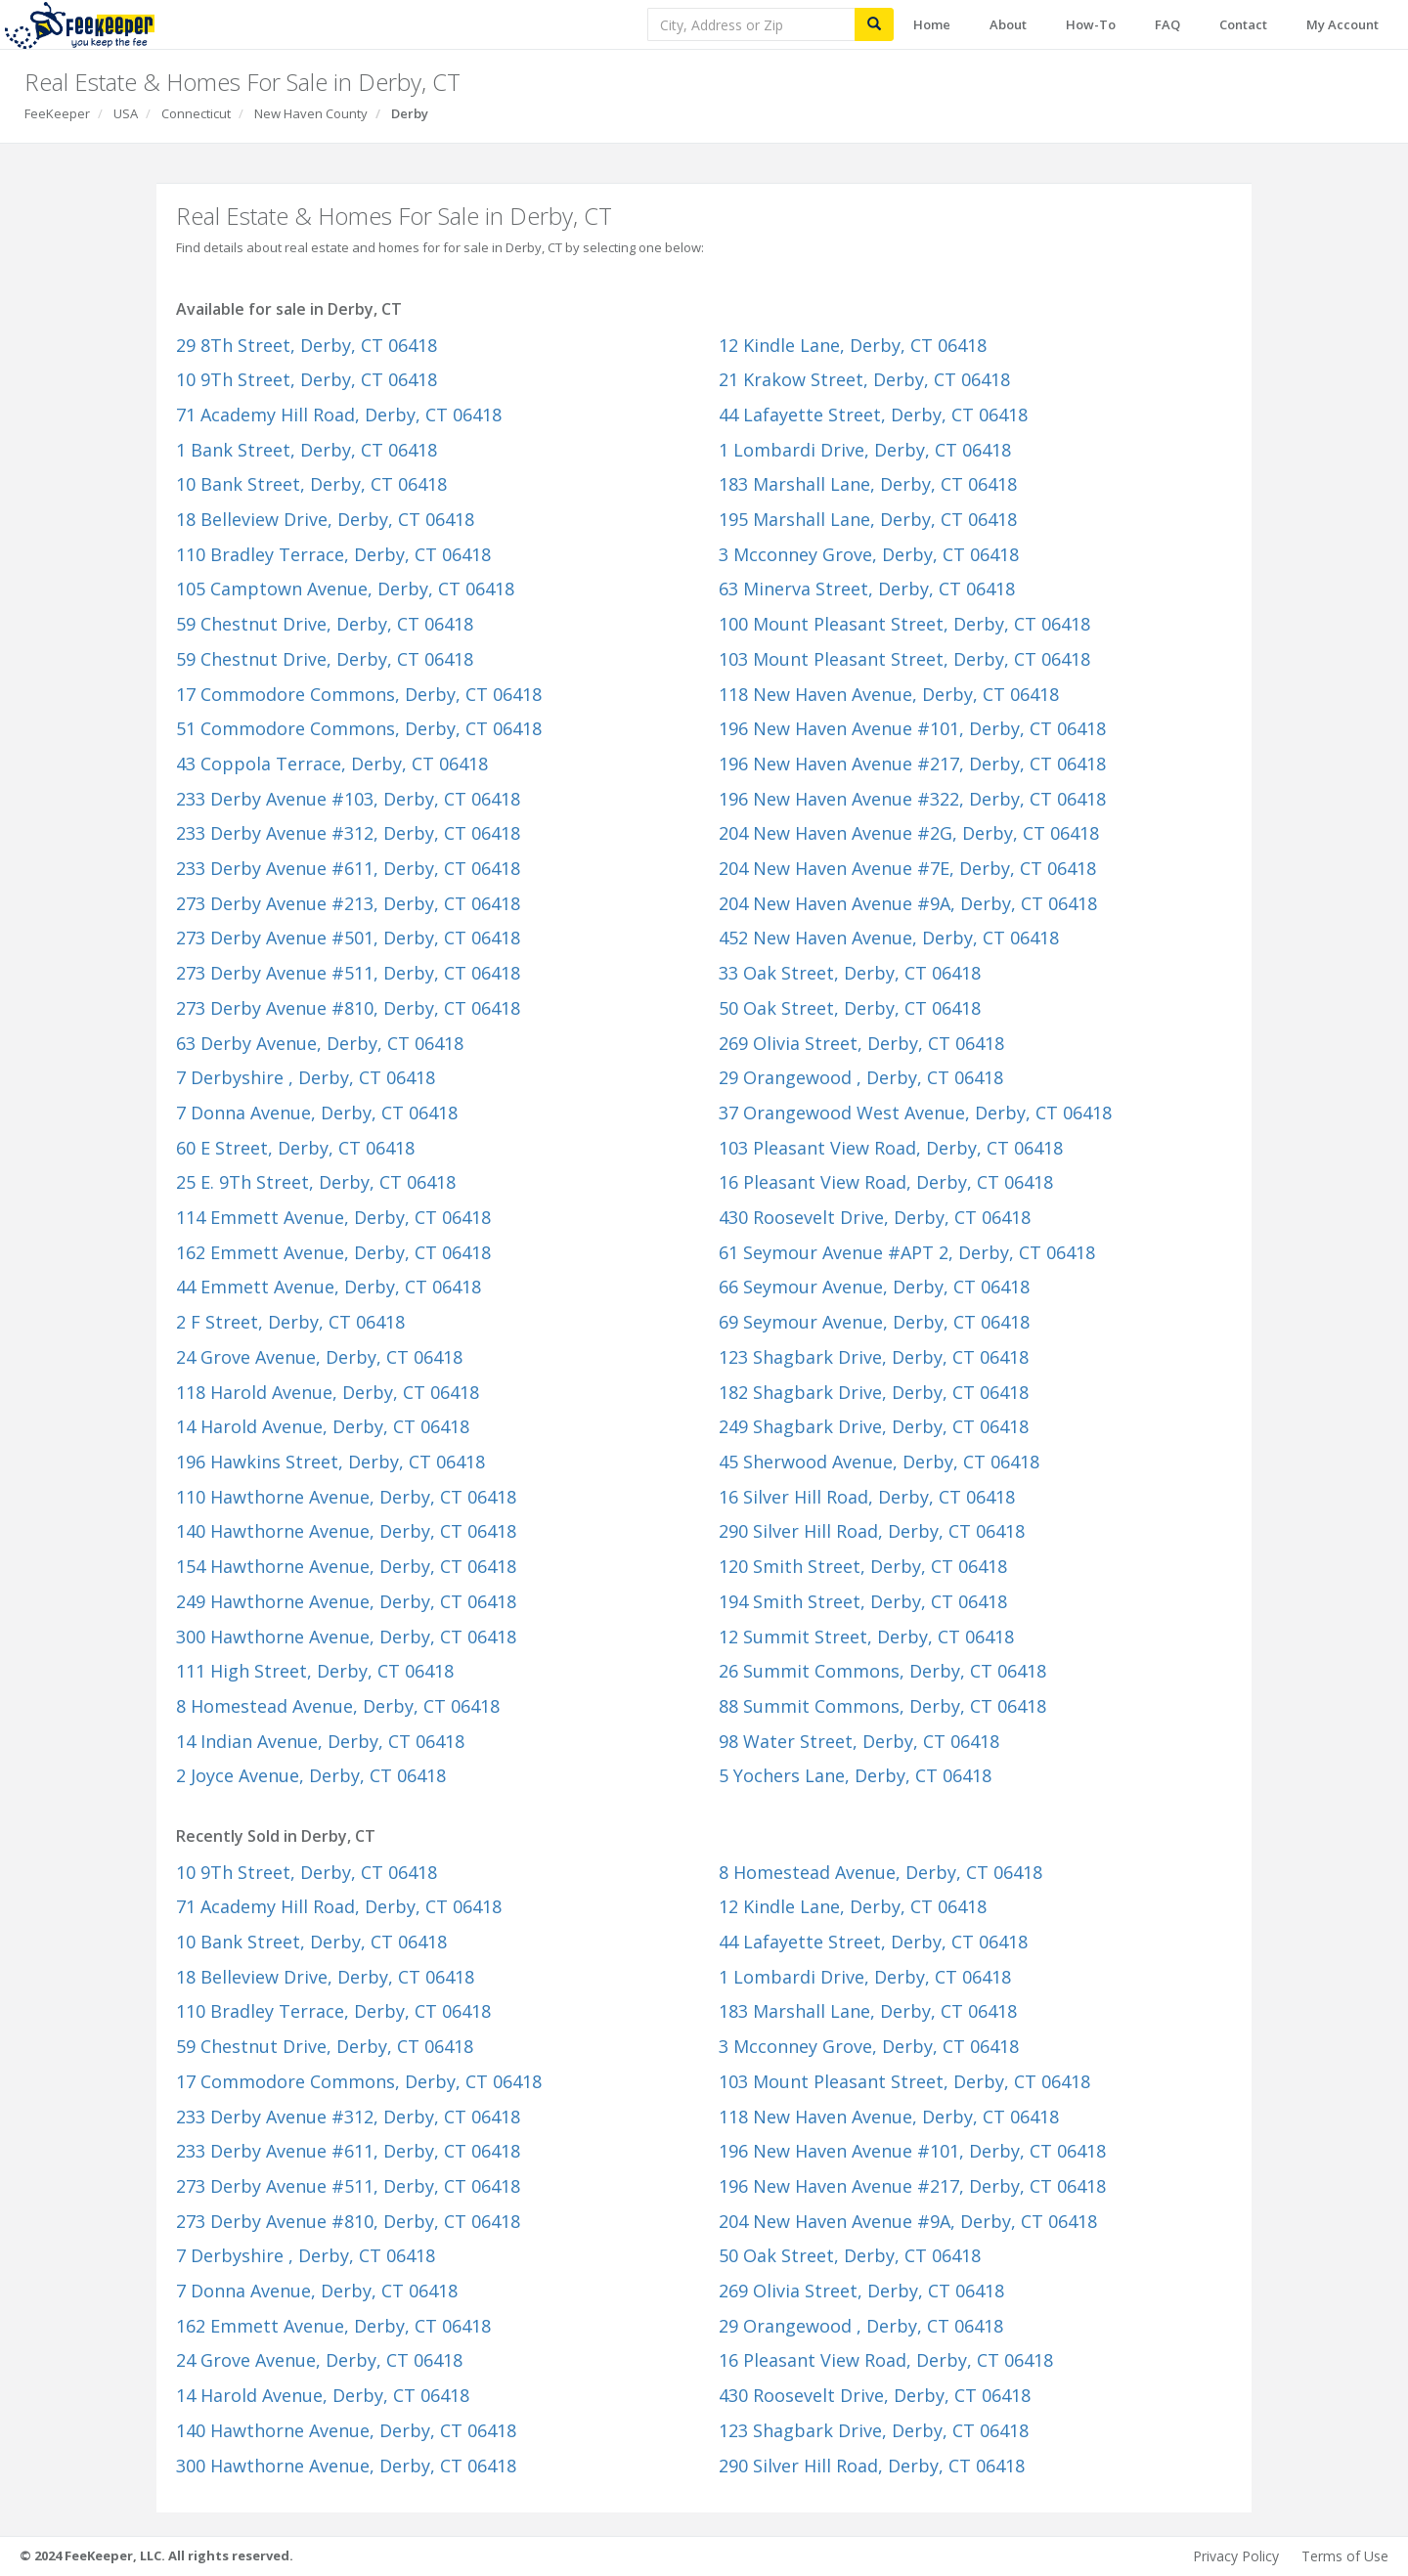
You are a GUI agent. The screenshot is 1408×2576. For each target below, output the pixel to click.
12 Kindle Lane (853, 345)
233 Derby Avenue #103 (348, 798)
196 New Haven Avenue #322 (912, 798)
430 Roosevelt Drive (875, 1217)
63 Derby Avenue (319, 1043)
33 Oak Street (850, 972)
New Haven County (311, 113)
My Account (1342, 24)
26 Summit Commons (882, 1670)
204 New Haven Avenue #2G (909, 833)
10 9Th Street (306, 379)
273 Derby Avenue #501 (348, 937)
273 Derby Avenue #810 (348, 1008)
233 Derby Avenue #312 (348, 833)
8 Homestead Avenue (338, 1706)
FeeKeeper (57, 113)
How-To (1091, 24)
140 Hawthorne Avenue (346, 1531)
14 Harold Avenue (322, 1426)
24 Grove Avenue (319, 1357)
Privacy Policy (1236, 2556)
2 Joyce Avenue (311, 1775)
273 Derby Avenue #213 (348, 903)
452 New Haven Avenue (889, 937)
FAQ (1167, 24)
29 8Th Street (306, 345)
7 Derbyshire (305, 1077)
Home (931, 24)
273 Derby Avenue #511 (348, 972)
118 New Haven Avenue (889, 694)
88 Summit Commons (882, 1706)
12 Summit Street (866, 1636)
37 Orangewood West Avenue (915, 1112)
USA (125, 113)
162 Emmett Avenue (333, 1252)
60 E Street (295, 1147)
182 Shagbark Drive (874, 1392)
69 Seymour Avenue (874, 1321)
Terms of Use (1344, 2556)
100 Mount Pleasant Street (904, 623)
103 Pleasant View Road (891, 1147)
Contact (1243, 24)
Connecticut (196, 113)
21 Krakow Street (864, 379)
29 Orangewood (861, 1077)
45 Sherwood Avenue (879, 1461)
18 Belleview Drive (325, 519)
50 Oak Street (850, 1008)
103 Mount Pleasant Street (904, 659)
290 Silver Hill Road (872, 1531)
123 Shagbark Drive (874, 1357)
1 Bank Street (306, 449)
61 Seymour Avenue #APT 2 (907, 1252)
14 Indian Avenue (320, 1741)
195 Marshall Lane (868, 519)
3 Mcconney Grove (869, 554)
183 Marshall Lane (868, 484)
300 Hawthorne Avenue (346, 1636)
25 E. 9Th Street (316, 1182)
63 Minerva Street (867, 588)
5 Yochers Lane (855, 1775)
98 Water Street (859, 1741)
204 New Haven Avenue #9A (908, 903)
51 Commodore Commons (359, 728)
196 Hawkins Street (330, 1461)
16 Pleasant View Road (886, 1182)
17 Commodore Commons (359, 694)
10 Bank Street (311, 484)
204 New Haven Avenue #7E (907, 868)
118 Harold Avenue (327, 1392)
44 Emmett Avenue (328, 1286)
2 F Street (290, 1321)
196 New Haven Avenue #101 (912, 728)
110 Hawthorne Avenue (346, 1496)
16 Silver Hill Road (867, 1496)
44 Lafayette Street (873, 414)
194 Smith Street (863, 1601)
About (1008, 24)
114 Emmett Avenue (333, 1217)
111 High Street (315, 1670)
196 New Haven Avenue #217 (912, 763)
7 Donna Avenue (317, 1112)
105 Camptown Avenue (345, 588)
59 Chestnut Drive (324, 623)
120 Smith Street (863, 1566)
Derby (409, 113)
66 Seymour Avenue (874, 1286)
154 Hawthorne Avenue (346, 1566)
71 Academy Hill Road (339, 414)
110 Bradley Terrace (333, 554)
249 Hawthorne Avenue (346, 1601)
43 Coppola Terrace (332, 763)
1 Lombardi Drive (865, 449)
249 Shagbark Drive (874, 1426)
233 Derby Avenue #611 (348, 868)
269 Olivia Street (861, 1043)
